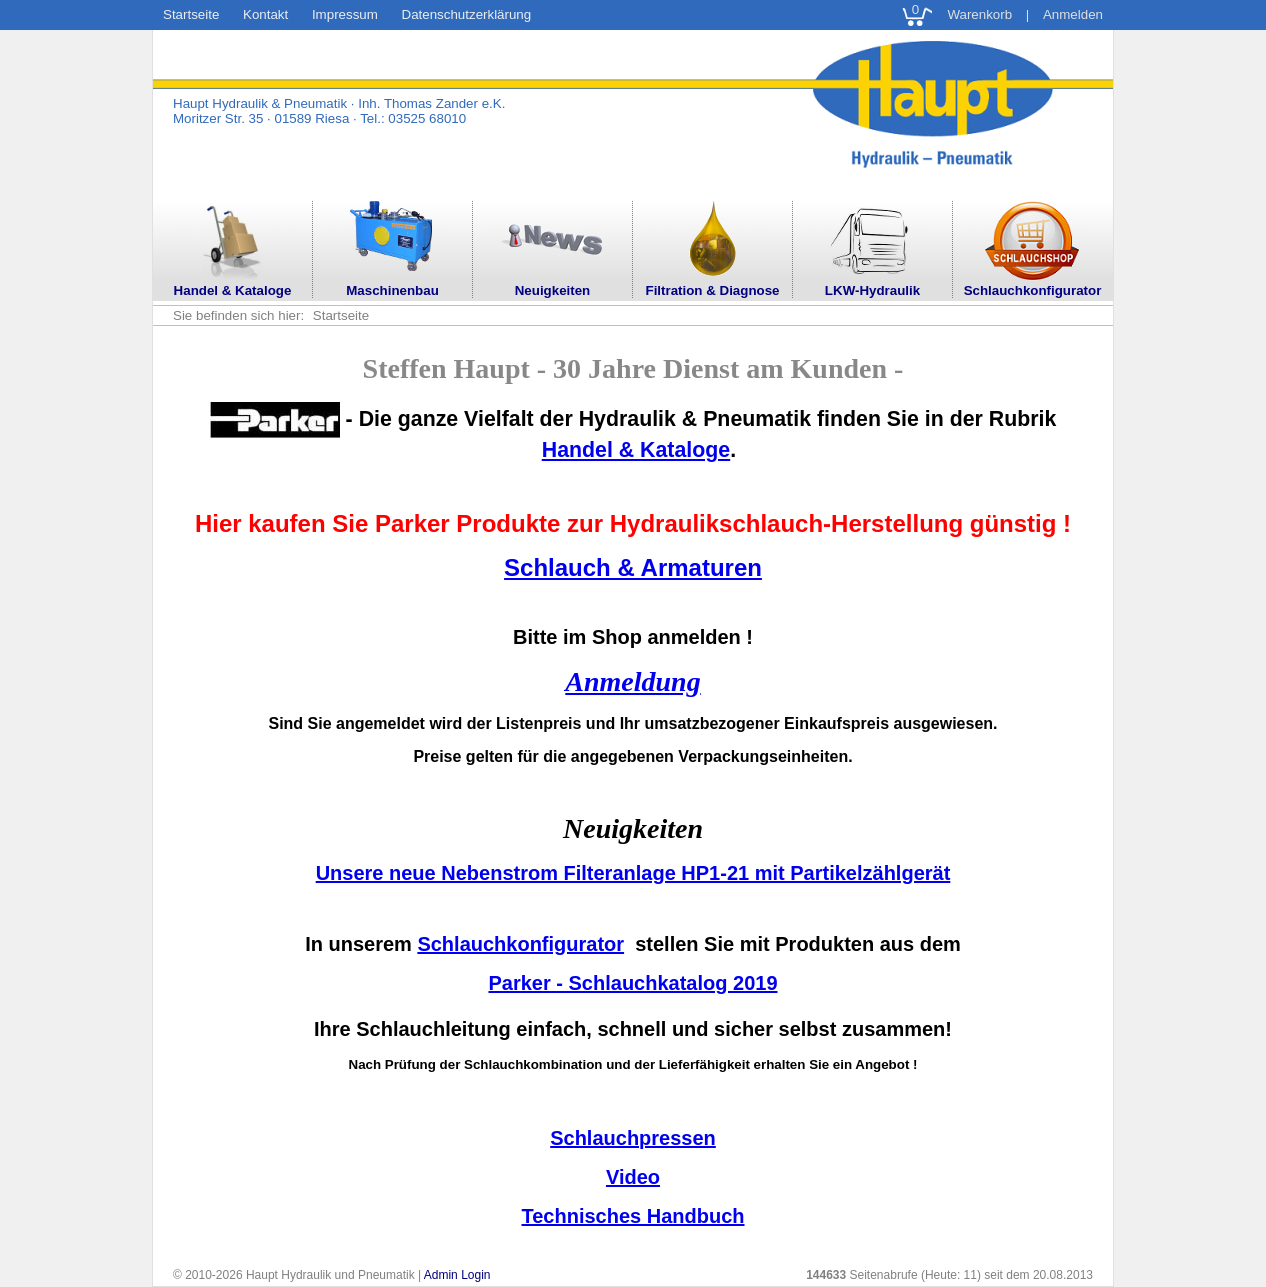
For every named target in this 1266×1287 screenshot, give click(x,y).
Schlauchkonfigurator (520, 944)
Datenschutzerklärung (467, 14)
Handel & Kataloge (636, 450)
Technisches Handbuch (632, 1216)
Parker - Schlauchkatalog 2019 (632, 983)
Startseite (191, 14)
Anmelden (1073, 14)
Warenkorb (979, 14)
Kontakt (265, 14)
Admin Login (457, 1275)
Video (633, 1177)
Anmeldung (632, 681)
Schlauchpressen (633, 1138)
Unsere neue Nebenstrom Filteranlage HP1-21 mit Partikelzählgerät (633, 873)
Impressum (345, 14)
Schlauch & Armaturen (633, 567)
